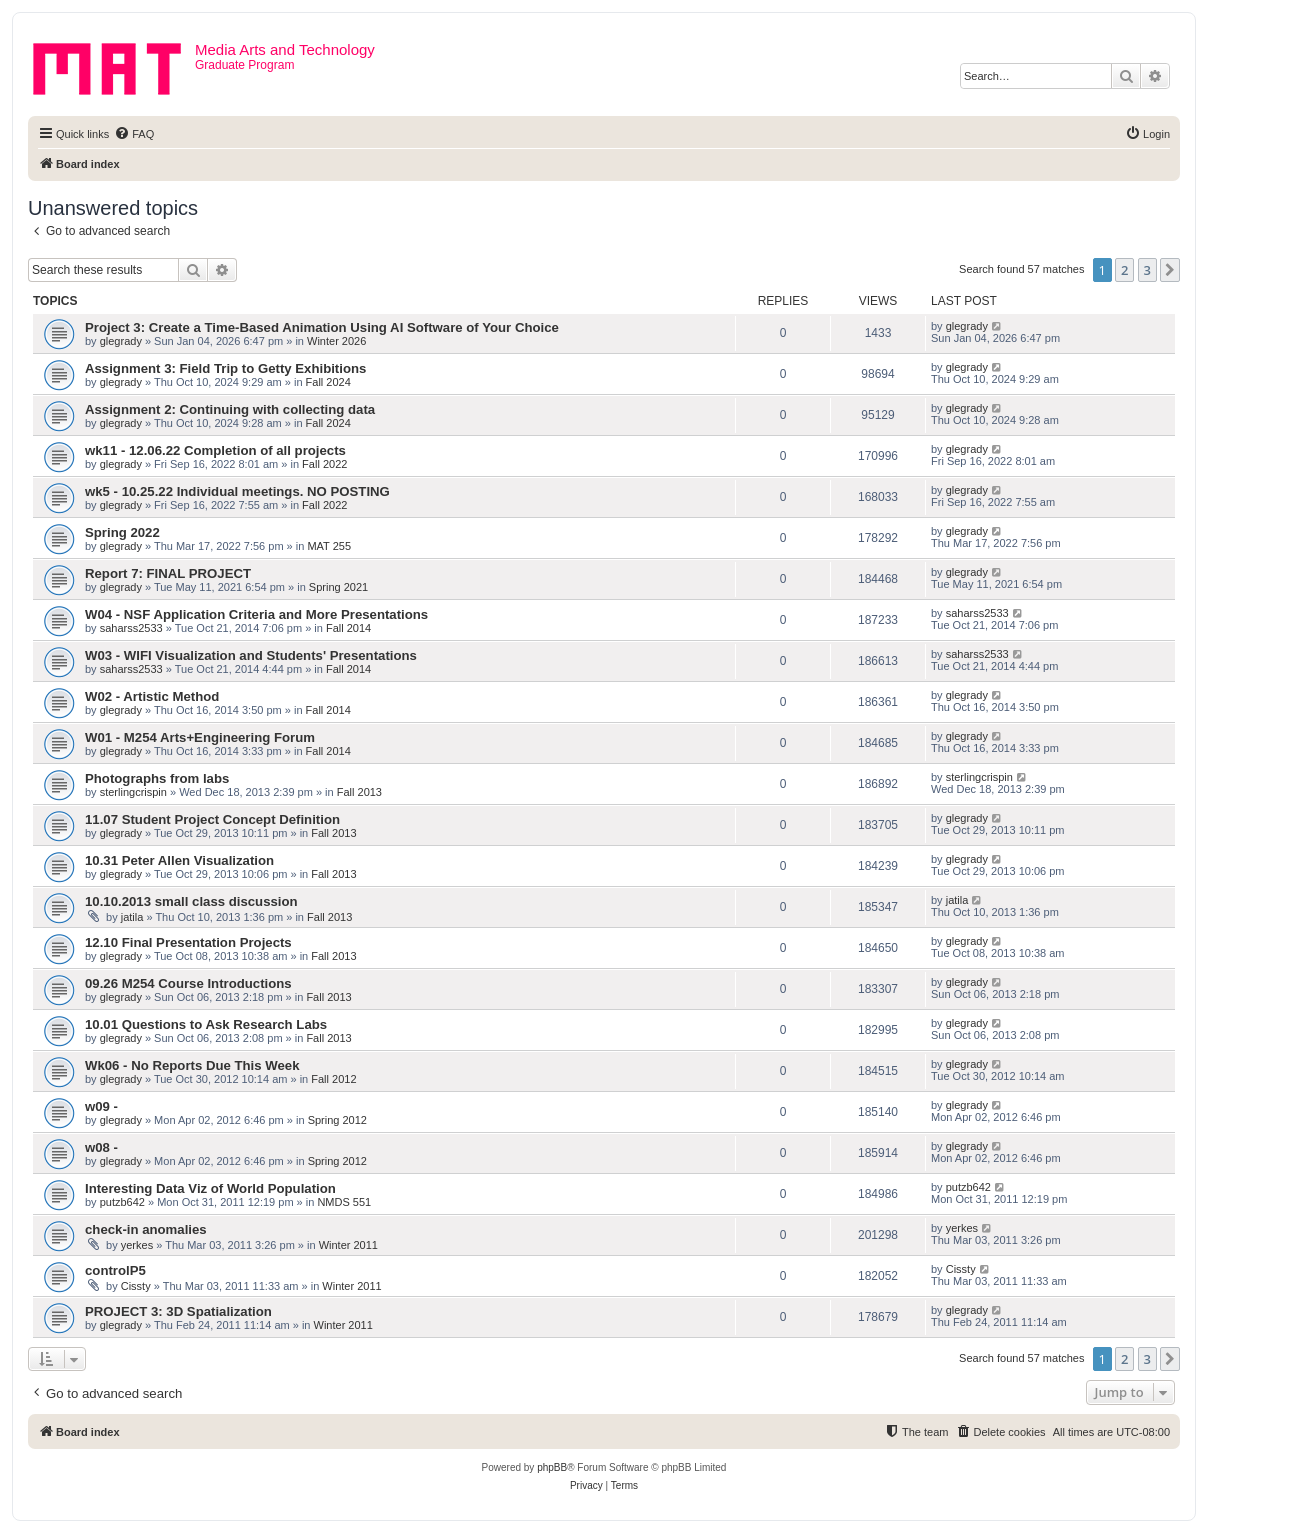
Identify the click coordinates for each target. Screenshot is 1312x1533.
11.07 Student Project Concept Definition (212, 819)
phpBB (552, 1467)
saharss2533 (131, 628)
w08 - (101, 1147)
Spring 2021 (338, 587)
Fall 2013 (359, 792)
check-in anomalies (146, 1229)
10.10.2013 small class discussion (191, 901)
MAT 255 (329, 546)
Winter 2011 (348, 1245)
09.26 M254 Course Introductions (188, 983)
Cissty (136, 1286)
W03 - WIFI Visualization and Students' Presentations (251, 655)
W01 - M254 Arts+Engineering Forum (200, 737)
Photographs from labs (157, 778)
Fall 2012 (333, 1079)
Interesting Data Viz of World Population (210, 1188)
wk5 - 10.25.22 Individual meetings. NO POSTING (237, 491)
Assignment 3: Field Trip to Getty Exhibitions (225, 368)
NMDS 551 (344, 1202)
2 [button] (1124, 270)
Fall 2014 (348, 628)
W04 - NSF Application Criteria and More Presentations (256, 614)
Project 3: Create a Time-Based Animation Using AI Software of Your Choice (322, 327)
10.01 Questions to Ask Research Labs (206, 1024)
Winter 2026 (336, 341)
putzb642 (122, 1202)
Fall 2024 (328, 382)
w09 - (101, 1106)
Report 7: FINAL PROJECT (168, 573)
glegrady (121, 341)
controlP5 (115, 1270)
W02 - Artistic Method (152, 696)
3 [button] (1147, 270)
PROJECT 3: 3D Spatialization (178, 1311)
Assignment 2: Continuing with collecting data (230, 409)
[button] (1170, 270)
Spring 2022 (122, 532)
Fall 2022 (324, 464)
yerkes (137, 1245)
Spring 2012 (337, 1120)
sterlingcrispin (133, 792)
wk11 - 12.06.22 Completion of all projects (215, 450)
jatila (132, 917)
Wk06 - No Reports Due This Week (192, 1065)
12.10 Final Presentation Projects (188, 942)
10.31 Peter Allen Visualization (179, 860)
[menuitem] (134, 134)
